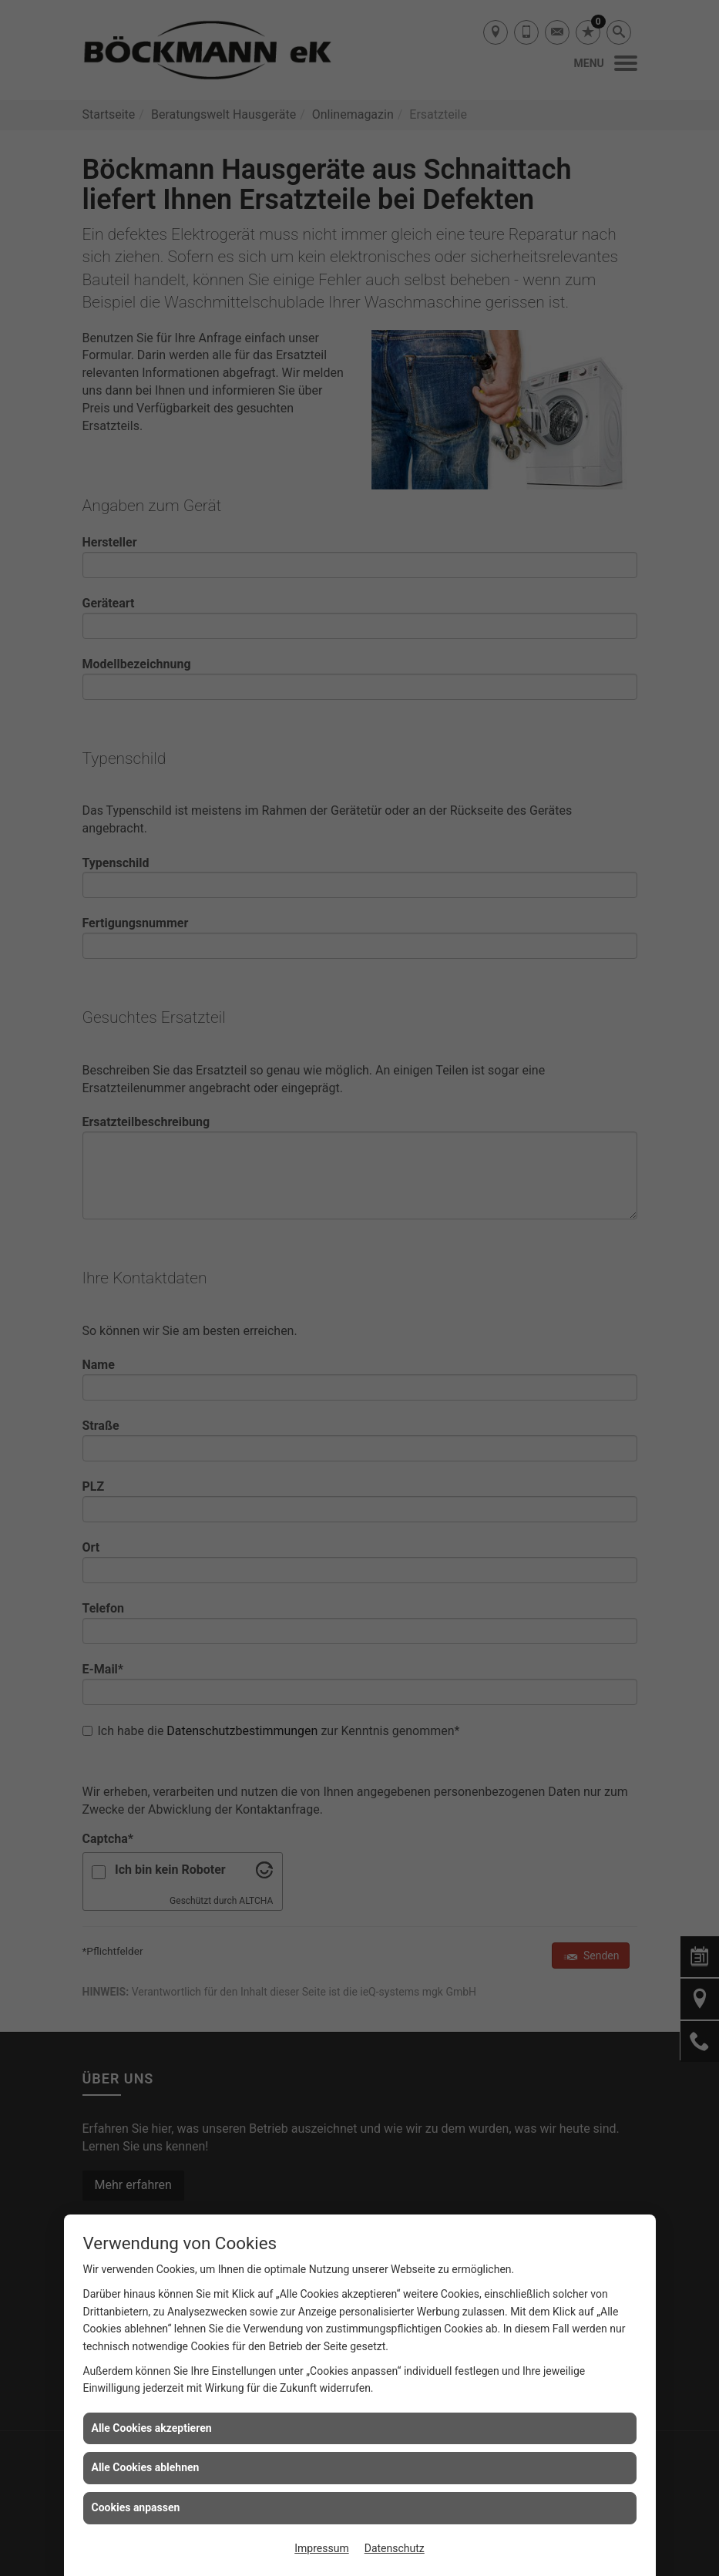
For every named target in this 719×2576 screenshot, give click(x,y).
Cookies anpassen (136, 2507)
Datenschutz (395, 2548)
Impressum (321, 2548)
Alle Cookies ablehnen (146, 2467)
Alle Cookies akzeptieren (152, 2428)
